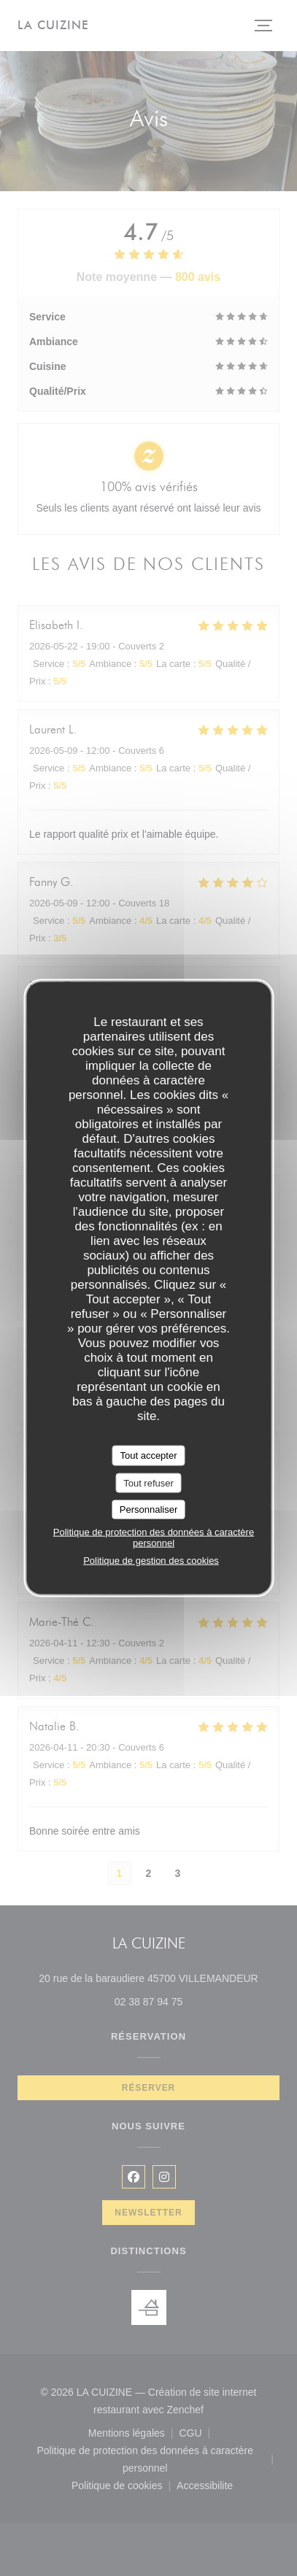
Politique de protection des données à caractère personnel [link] (153, 1537)
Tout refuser (148, 1482)
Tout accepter (148, 1455)
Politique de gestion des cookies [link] (151, 1559)
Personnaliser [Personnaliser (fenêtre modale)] (149, 1509)
